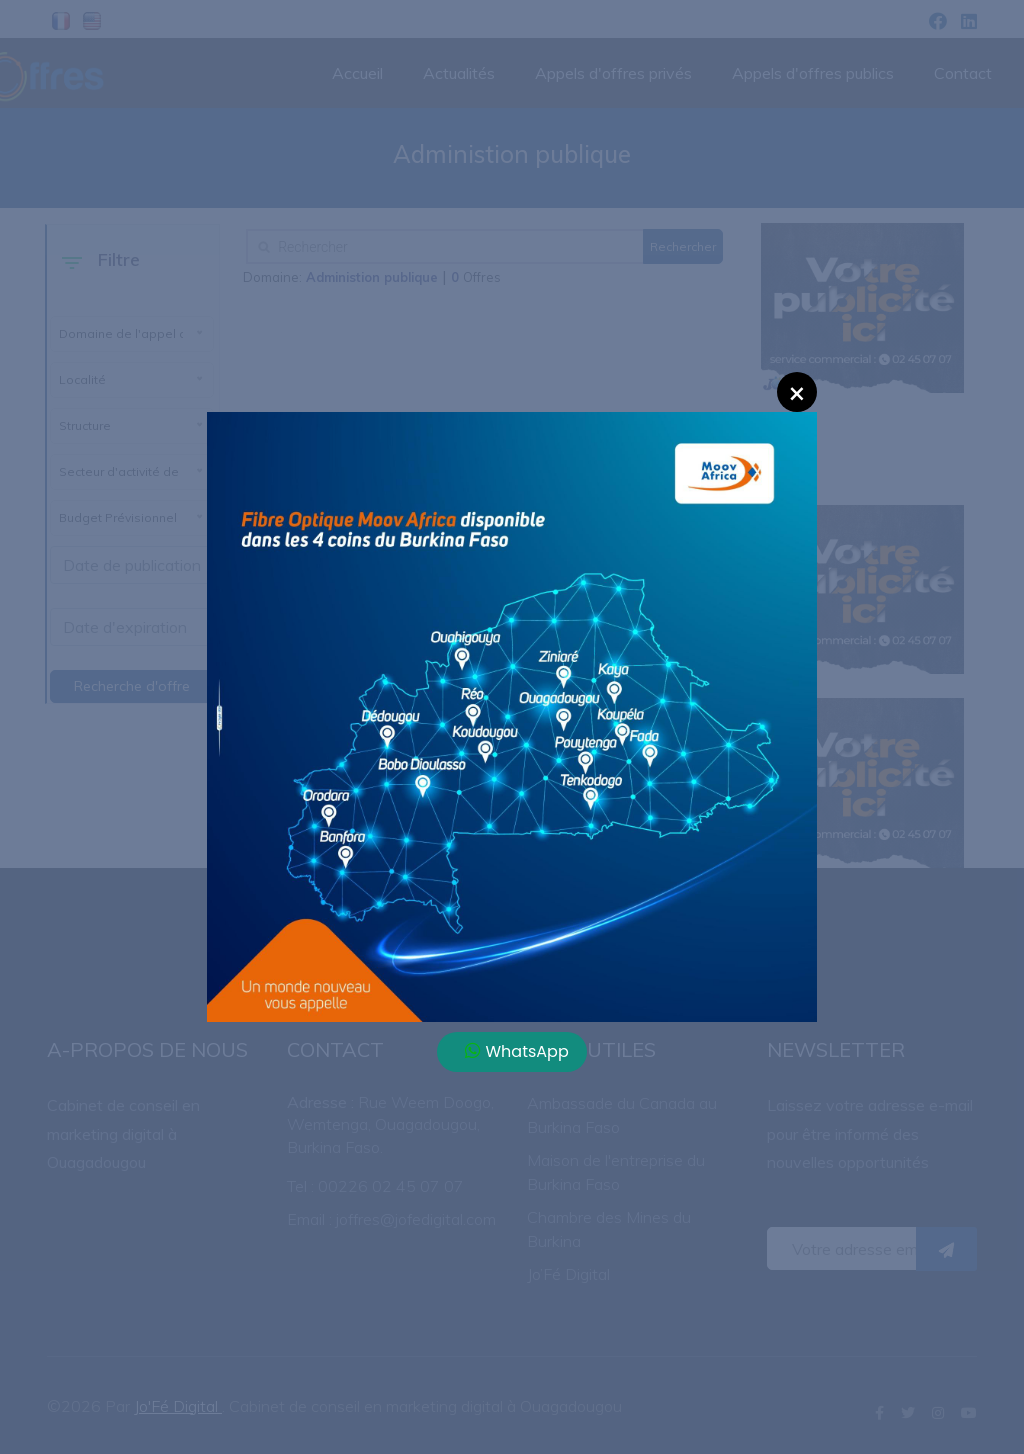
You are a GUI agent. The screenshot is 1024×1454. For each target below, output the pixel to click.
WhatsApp (517, 1051)
